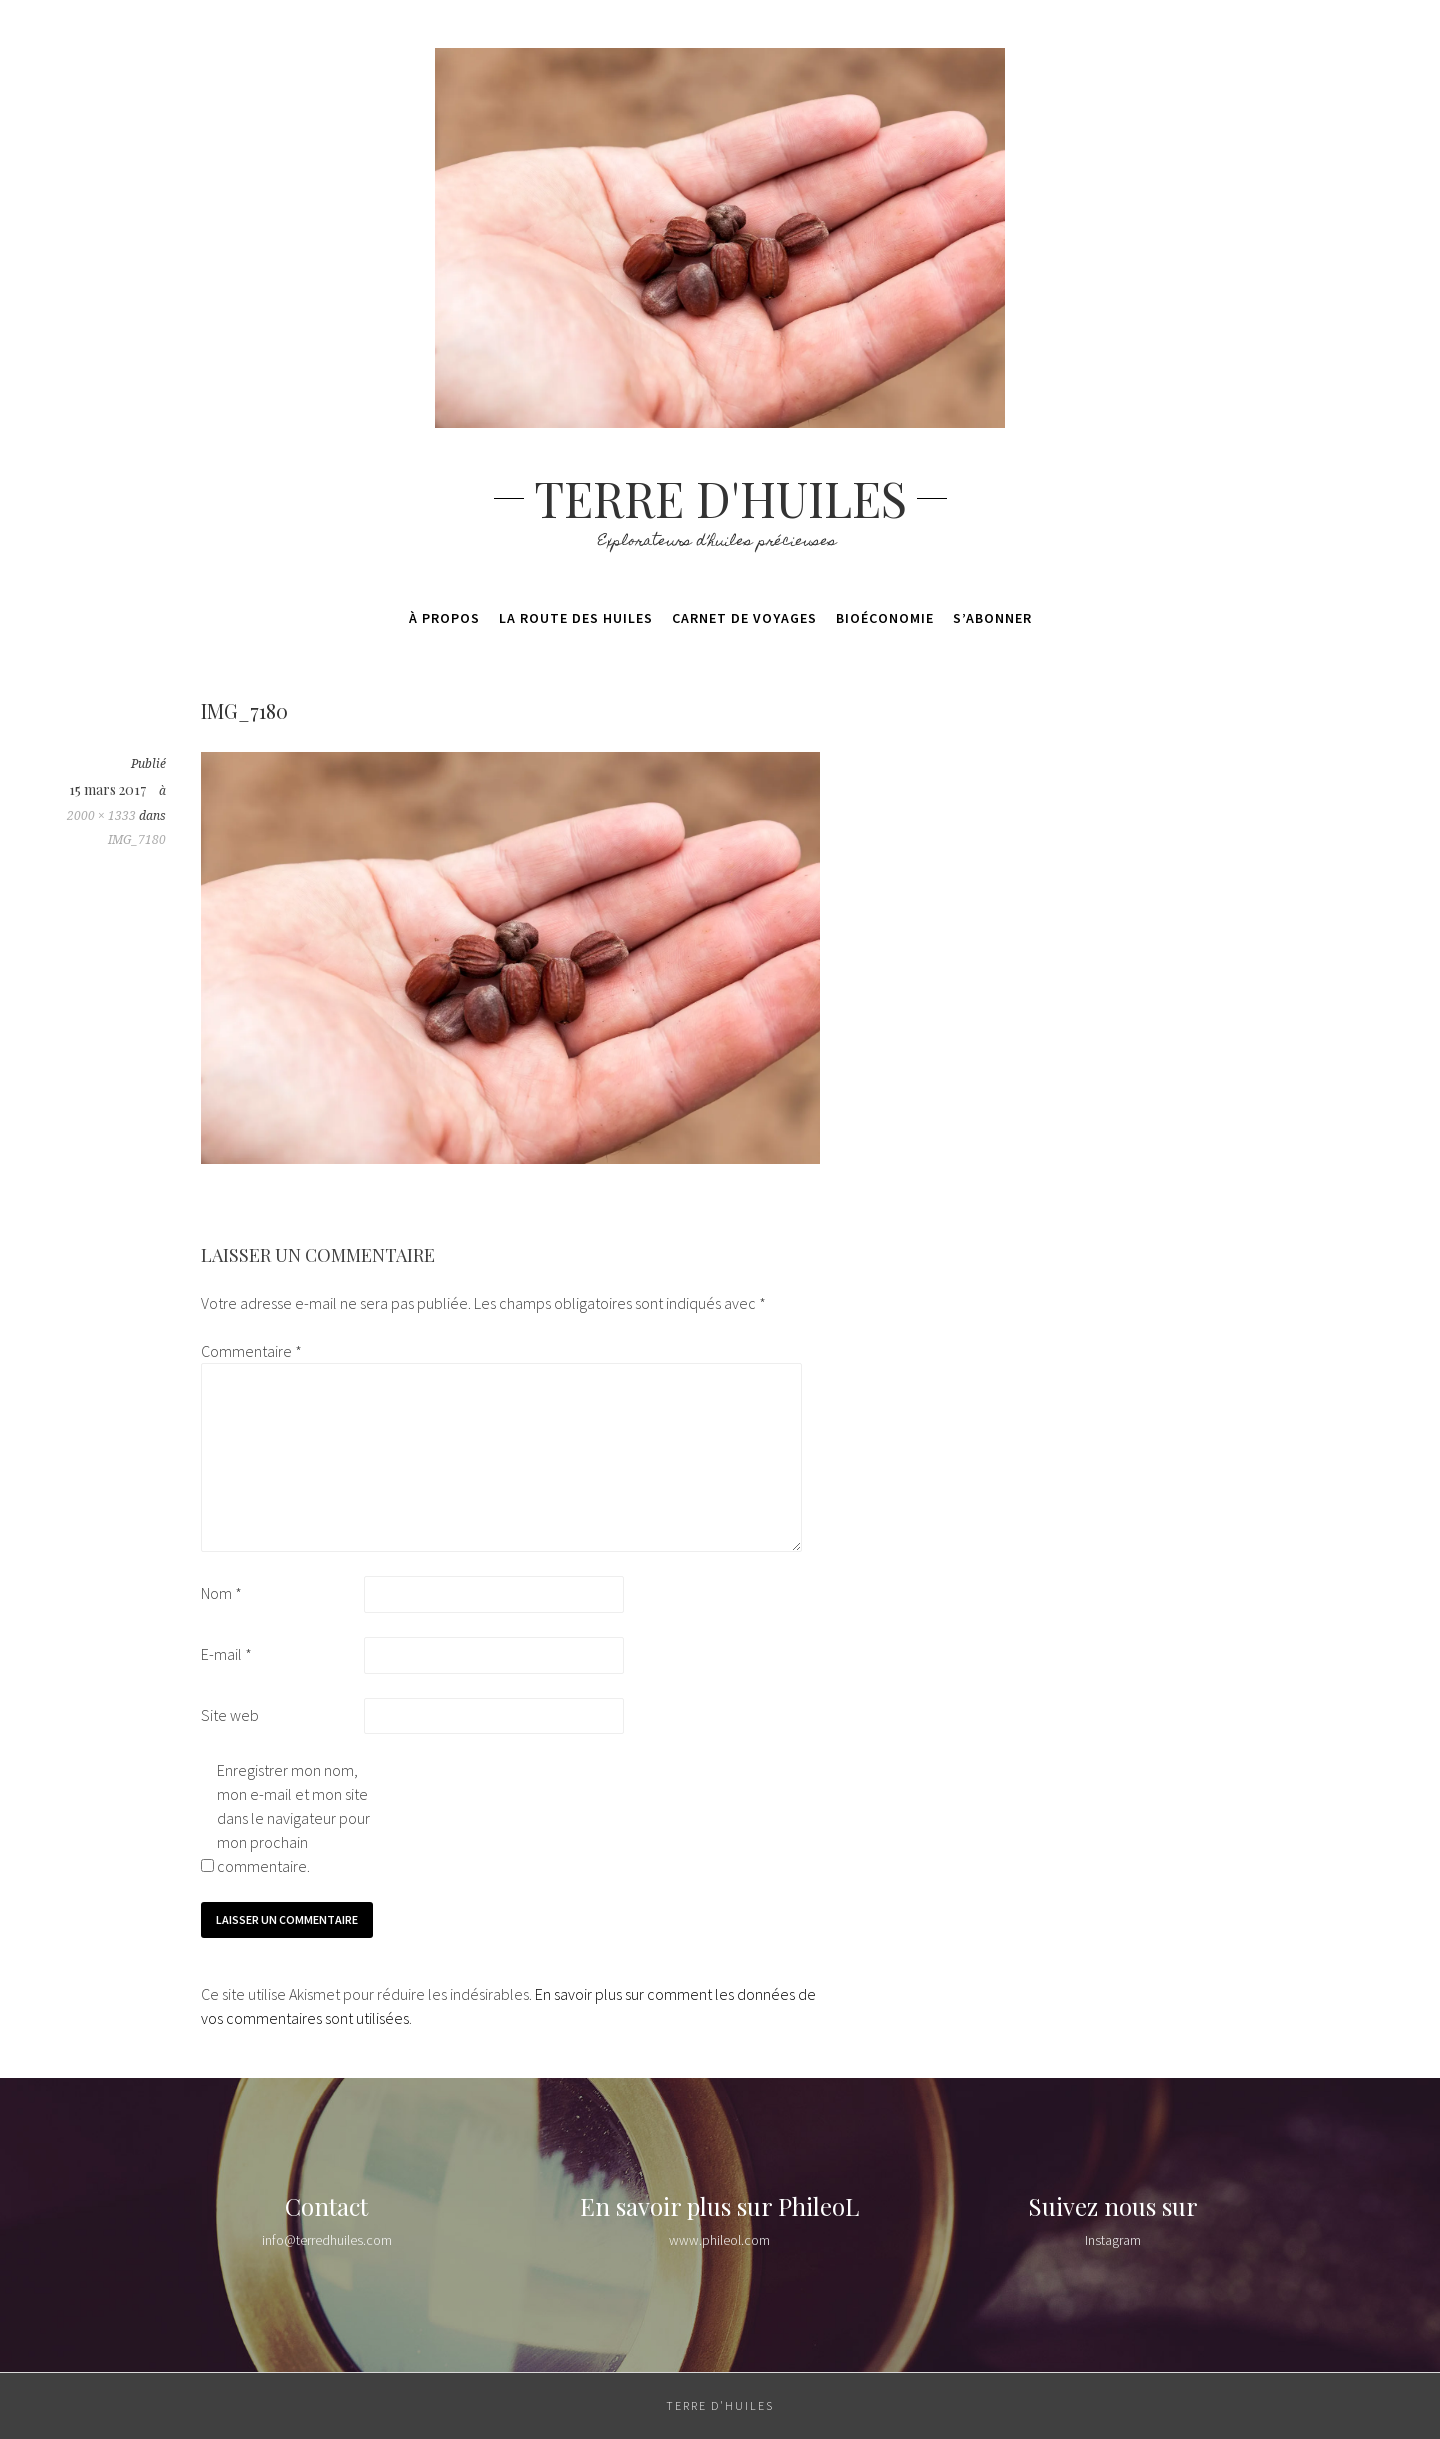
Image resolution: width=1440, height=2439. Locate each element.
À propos (444, 618)
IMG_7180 (137, 840)
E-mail (226, 1654)
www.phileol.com (719, 2240)
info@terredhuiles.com (327, 2240)
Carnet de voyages (744, 618)
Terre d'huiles (720, 498)
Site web (230, 1715)
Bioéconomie (885, 618)
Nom (221, 1593)
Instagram (1113, 2240)
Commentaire (251, 1351)
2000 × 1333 (101, 816)
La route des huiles (576, 618)
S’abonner (992, 618)
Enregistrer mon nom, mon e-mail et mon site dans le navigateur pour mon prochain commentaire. (293, 1818)
